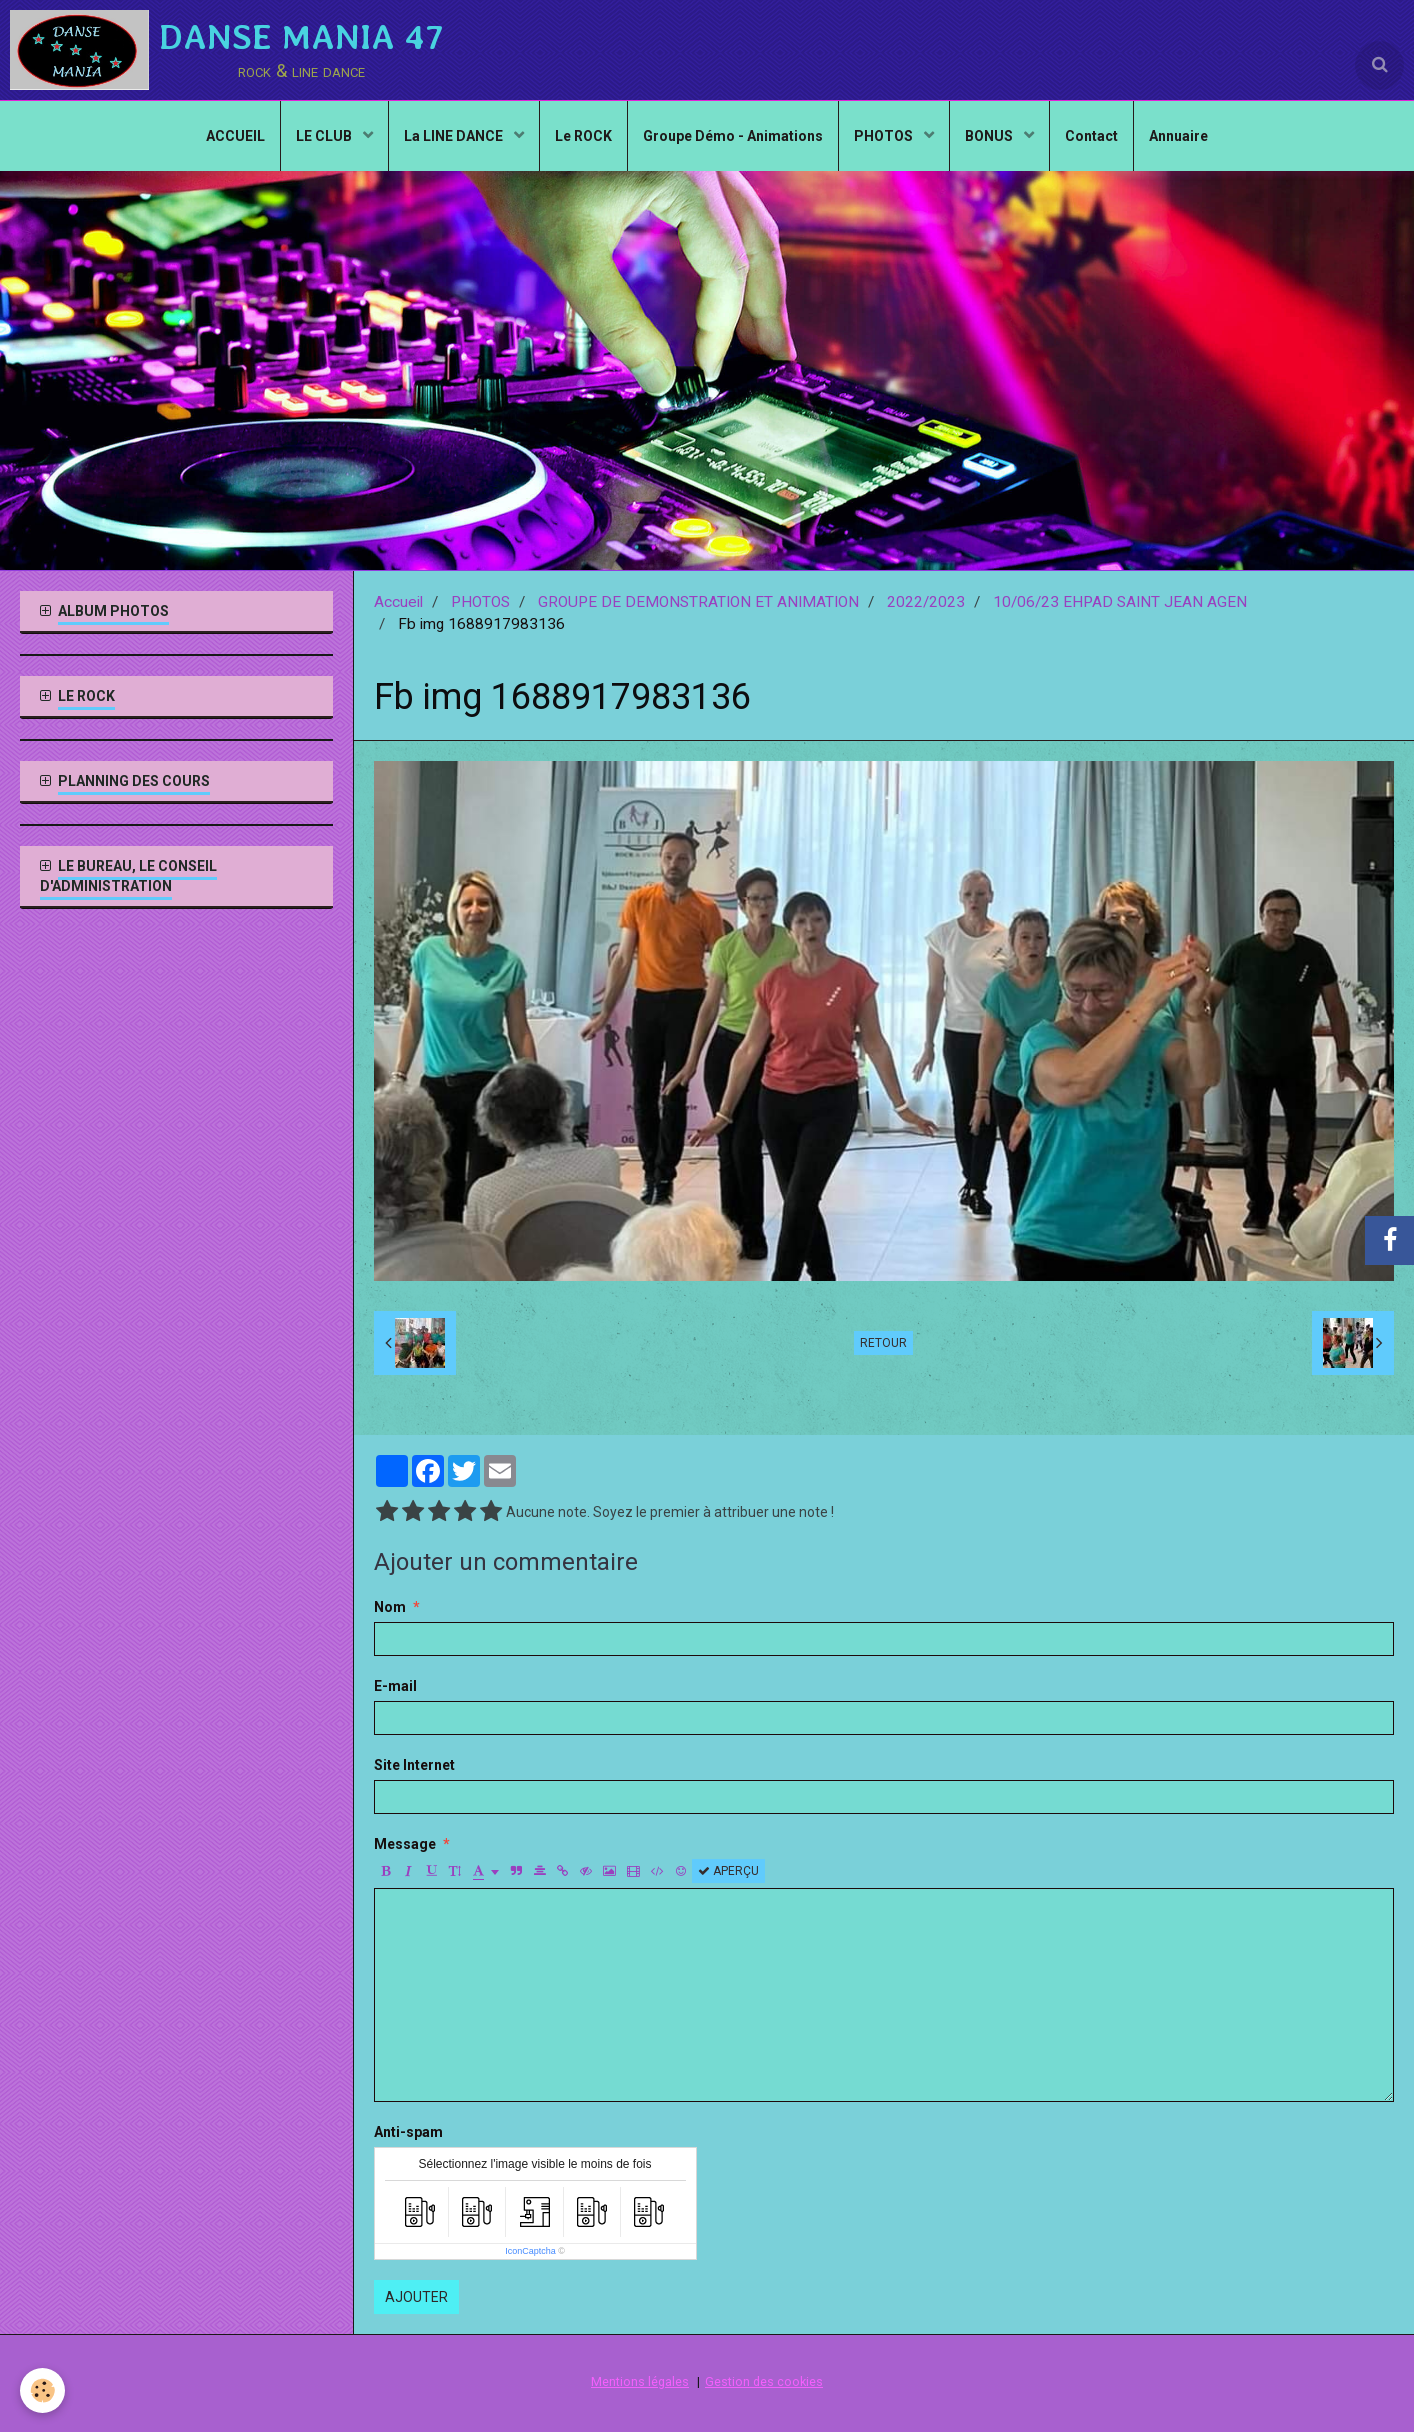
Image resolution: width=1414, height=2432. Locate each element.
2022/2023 (926, 602)
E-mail (395, 1686)
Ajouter (416, 2297)
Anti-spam (408, 2132)
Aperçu (728, 1871)
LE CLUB (325, 136)
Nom (390, 1607)
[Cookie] (42, 2390)
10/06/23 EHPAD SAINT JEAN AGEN (1120, 602)
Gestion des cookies (764, 2381)
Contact (1091, 136)
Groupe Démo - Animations (733, 136)
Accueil (398, 602)
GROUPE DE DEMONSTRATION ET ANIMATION (698, 602)
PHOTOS (885, 136)
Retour (883, 1343)
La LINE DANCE (455, 136)
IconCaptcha (530, 2251)
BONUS (990, 136)
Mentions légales (640, 2381)
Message (405, 1844)
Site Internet (414, 1765)
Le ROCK (583, 136)
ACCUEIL (235, 136)
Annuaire (1178, 136)
